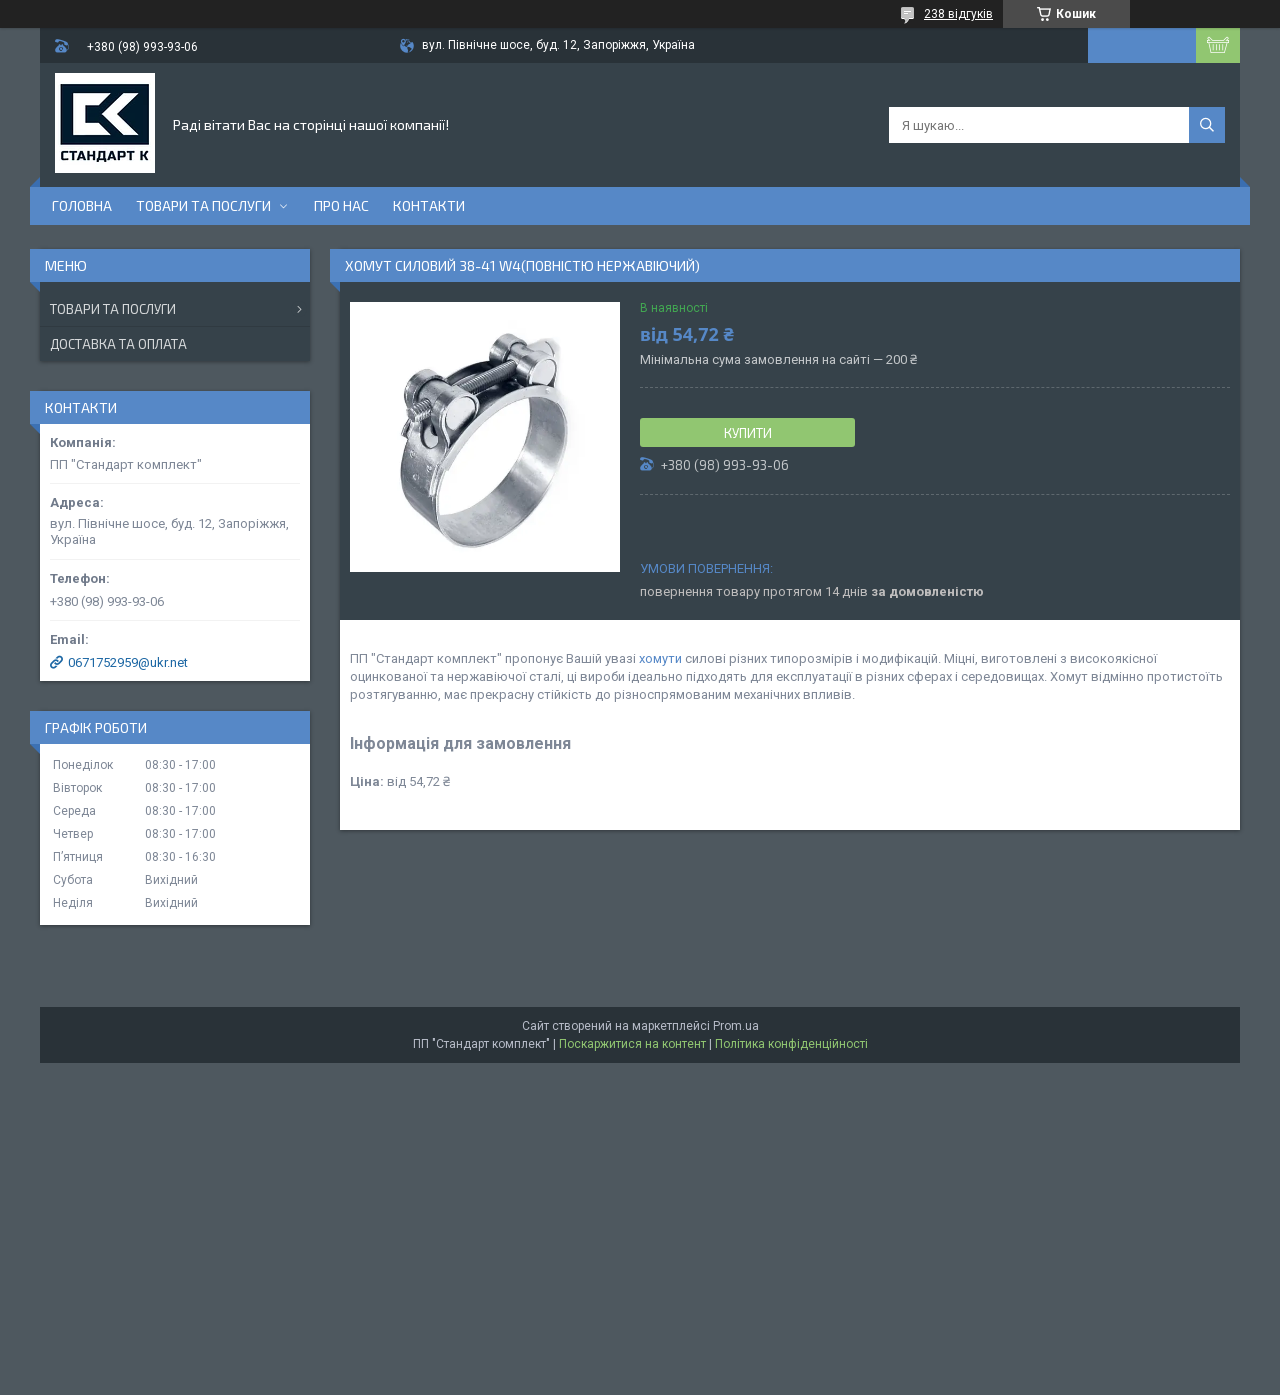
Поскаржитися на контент (632, 1044)
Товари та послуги (203, 205)
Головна (82, 205)
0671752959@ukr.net (128, 662)
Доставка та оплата (118, 344)
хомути (660, 658)
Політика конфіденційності (791, 1044)
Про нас (341, 205)
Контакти (429, 205)
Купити (748, 433)
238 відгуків (958, 14)
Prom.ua (736, 1026)
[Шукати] (1207, 125)
